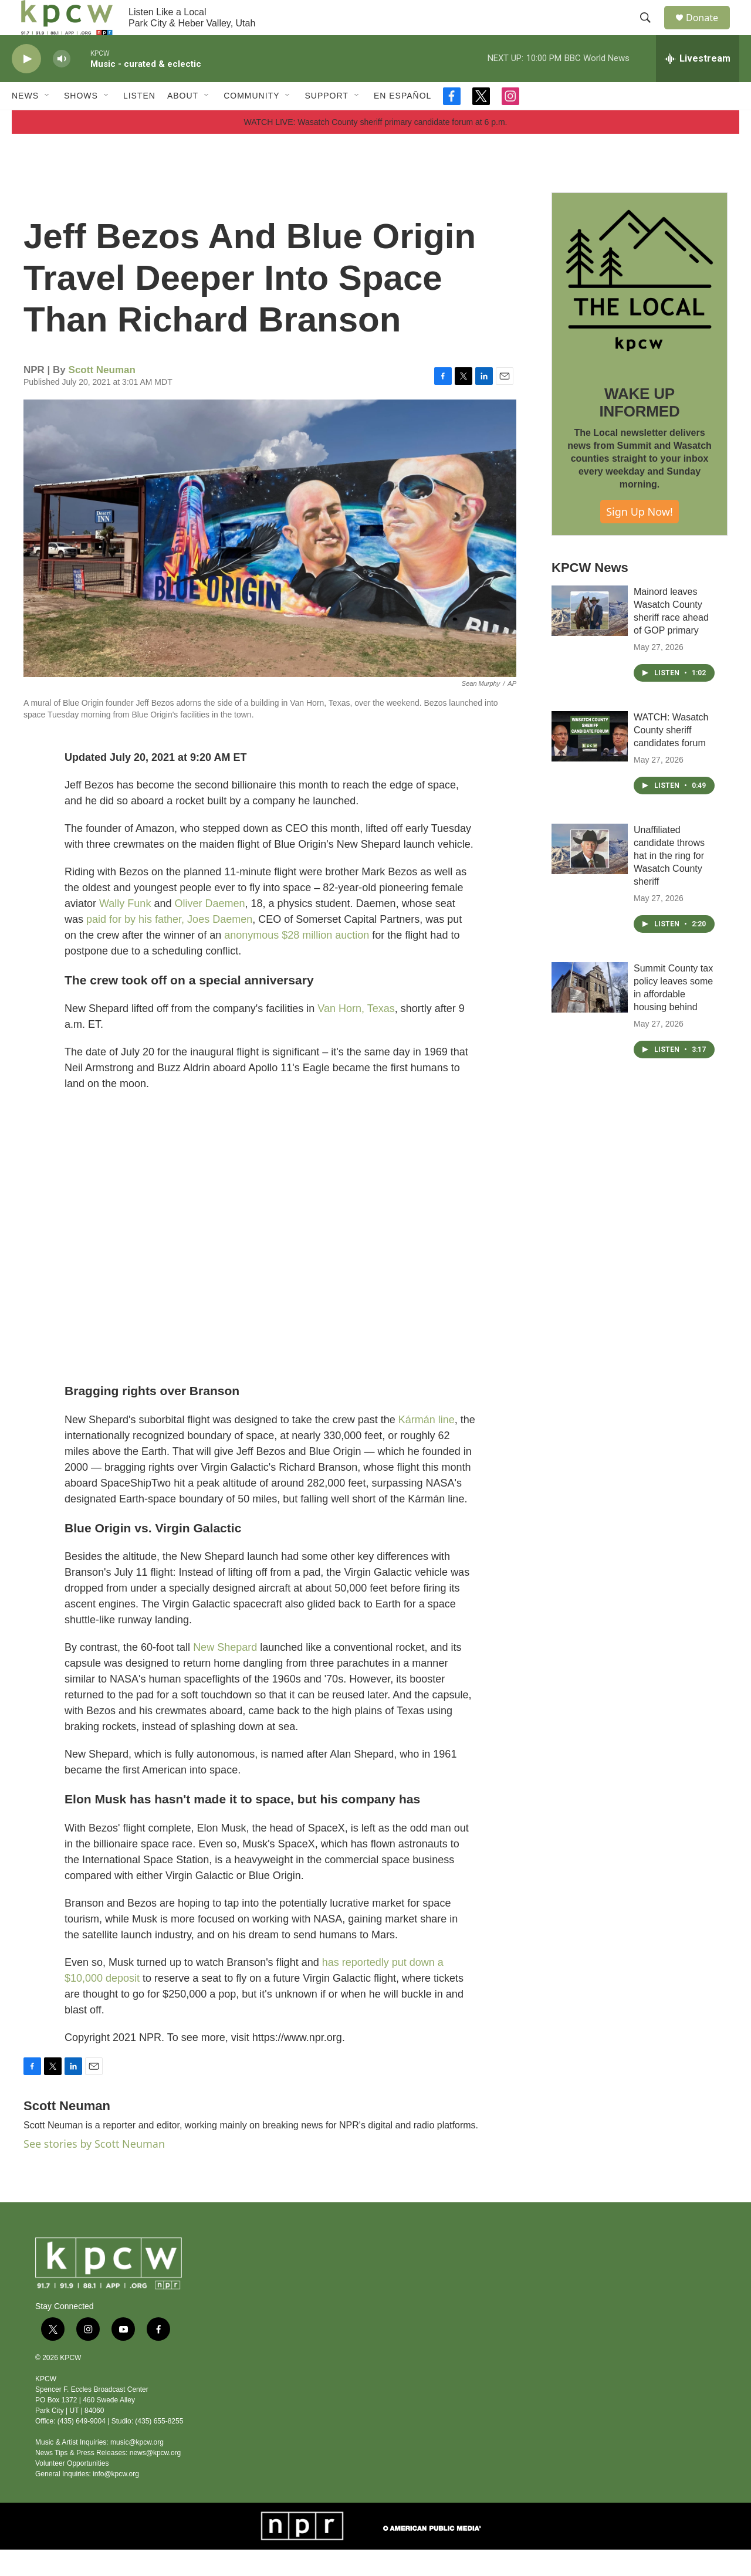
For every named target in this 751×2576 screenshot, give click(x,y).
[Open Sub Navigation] (47, 122)
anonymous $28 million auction (296, 961)
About (182, 122)
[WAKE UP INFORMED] (639, 306)
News (25, 122)
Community (251, 122)
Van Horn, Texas (355, 1035)
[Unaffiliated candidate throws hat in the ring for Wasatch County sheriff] (590, 875)
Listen (139, 122)
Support (326, 122)
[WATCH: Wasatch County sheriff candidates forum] (590, 762)
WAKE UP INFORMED (639, 428)
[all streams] (697, 85)
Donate (709, 31)
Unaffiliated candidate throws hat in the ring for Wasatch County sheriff (669, 882)
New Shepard (225, 1674)
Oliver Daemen (209, 930)
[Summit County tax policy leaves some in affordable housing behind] (590, 1014)
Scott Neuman (102, 396)
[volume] (62, 85)
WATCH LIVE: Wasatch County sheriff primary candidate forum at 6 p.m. (376, 148)
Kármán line (426, 1446)
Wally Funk (125, 930)
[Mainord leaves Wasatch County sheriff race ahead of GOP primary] (590, 637)
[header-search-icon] (651, 31)
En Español (402, 122)
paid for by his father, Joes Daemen (169, 946)
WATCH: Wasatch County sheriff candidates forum (671, 756)
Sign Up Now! (639, 538)
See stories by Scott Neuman (94, 2170)
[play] (26, 85)
